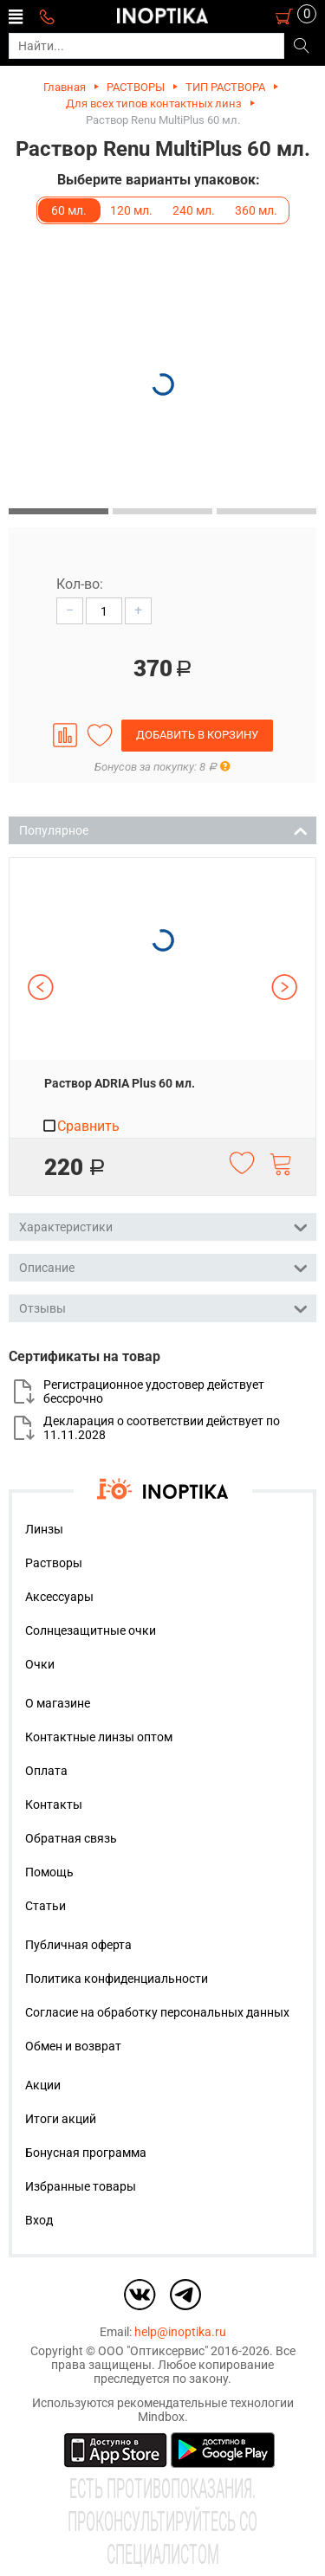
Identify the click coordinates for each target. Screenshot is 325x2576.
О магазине (57, 1703)
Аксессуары (59, 1597)
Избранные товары (80, 2186)
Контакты (53, 1804)
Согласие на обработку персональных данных (157, 2012)
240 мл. (193, 210)
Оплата (46, 1771)
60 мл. (69, 210)
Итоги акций (60, 2119)
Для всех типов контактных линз (154, 103)
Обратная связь (71, 1838)
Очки (40, 1664)
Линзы (44, 1529)
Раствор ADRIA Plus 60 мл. (119, 1083)
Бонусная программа (85, 2153)
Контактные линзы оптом (98, 1737)
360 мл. (256, 210)
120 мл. (131, 210)
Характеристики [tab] (163, 1225)
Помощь (49, 1872)
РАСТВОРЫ (136, 87)
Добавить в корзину (197, 734)
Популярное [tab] (163, 829)
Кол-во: (79, 584)
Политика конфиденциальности (116, 1978)
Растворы (53, 1563)
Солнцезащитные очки (90, 1630)
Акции (43, 2085)
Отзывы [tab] (163, 1307)
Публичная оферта (78, 1945)
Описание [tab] (163, 1266)
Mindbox (161, 2417)
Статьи (45, 1906)
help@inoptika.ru (180, 2332)
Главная (64, 87)
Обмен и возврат (73, 2046)
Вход (39, 2220)
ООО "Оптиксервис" (153, 2351)
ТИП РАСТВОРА (225, 87)
